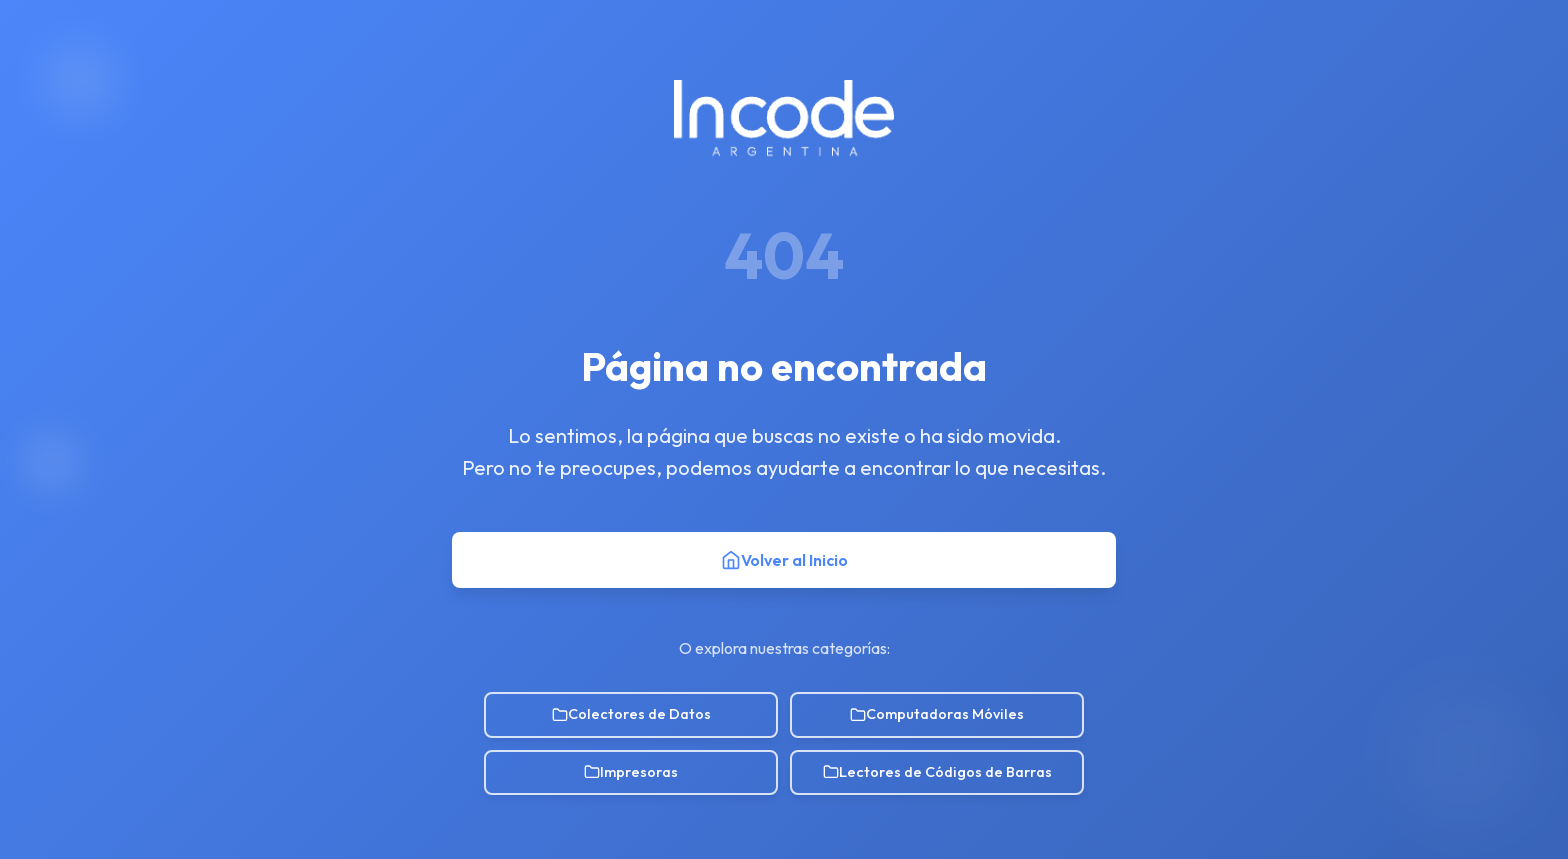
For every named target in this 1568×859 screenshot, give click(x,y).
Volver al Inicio (784, 560)
